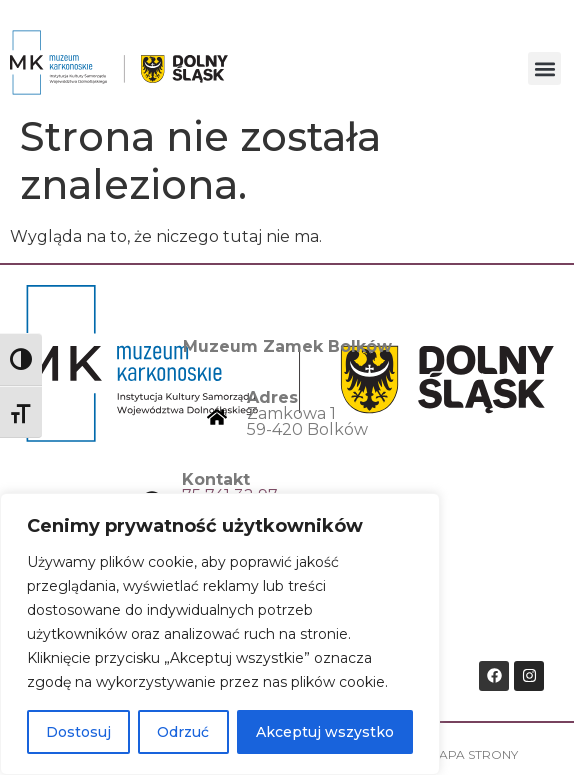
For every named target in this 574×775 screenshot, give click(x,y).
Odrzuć (183, 732)
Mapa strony (473, 754)
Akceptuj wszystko (325, 732)
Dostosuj (78, 732)
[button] (544, 68)
